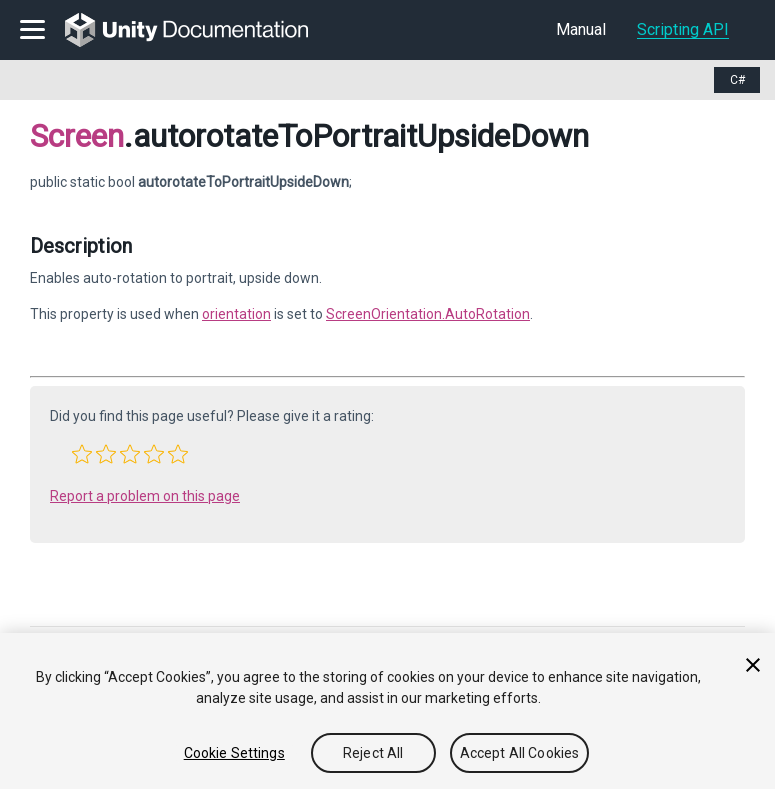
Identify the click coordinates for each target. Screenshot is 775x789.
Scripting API (683, 29)
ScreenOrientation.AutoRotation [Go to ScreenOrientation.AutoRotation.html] (428, 314)
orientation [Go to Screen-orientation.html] (236, 314)
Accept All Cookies (520, 753)
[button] (82, 454)
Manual (581, 29)
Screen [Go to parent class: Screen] (77, 136)
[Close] (753, 665)
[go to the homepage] (200, 30)
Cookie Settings (234, 753)
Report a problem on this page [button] (145, 496)
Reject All (373, 753)
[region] (387, 711)
